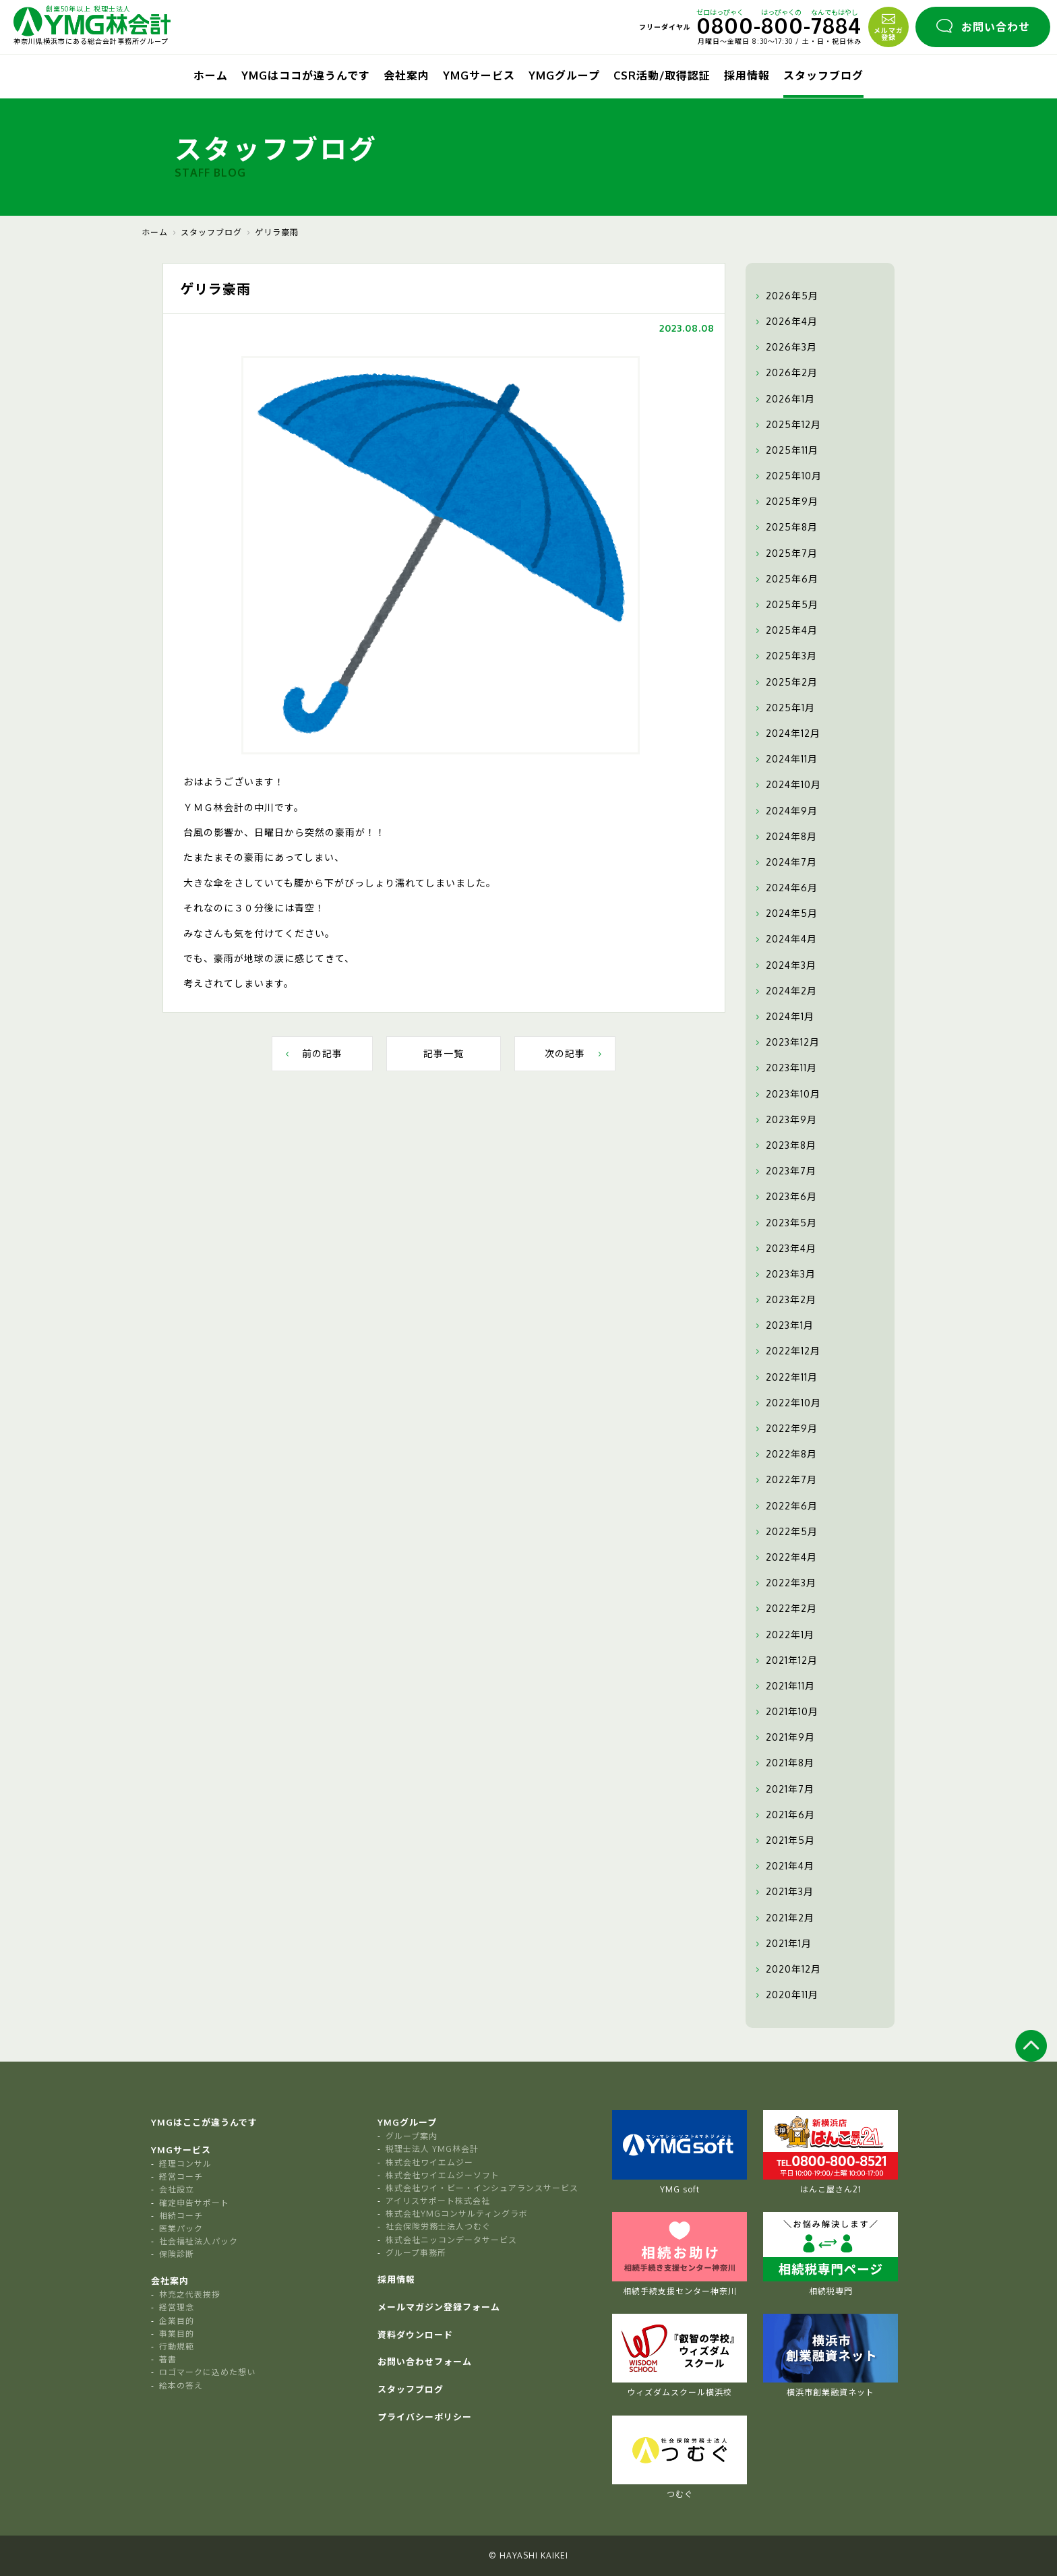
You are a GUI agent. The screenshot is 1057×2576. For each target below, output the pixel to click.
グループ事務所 (416, 2253)
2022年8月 (784, 1454)
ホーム (210, 75)
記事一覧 (443, 1053)
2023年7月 (784, 1171)
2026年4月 (785, 322)
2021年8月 (783, 1763)
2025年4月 (785, 630)
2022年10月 (786, 1403)
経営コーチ (181, 2176)
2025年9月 (785, 502)
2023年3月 (784, 1274)
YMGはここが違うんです (204, 2122)
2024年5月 (785, 913)
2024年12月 (786, 733)
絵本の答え (181, 2385)
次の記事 (575, 1053)
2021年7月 (783, 1789)
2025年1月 (783, 708)
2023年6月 (784, 1197)
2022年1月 (783, 1635)
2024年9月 (785, 811)
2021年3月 (783, 1892)
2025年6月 (785, 579)
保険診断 (176, 2254)
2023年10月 (786, 1094)
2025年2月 (785, 682)
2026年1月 (783, 399)
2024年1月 (783, 1017)
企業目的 (176, 2321)
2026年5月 (785, 296)
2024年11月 (785, 759)
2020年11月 (785, 1995)
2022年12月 (786, 1351)
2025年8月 (785, 527)
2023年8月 (784, 1145)
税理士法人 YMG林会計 (432, 2149)
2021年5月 (783, 1840)
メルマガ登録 (888, 25)
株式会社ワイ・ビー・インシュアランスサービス (482, 2188)
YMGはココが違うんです (305, 75)
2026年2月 (785, 373)
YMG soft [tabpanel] (679, 2152)
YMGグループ (564, 75)
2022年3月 (784, 1583)
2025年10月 (787, 476)
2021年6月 (783, 1815)
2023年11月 (784, 1068)
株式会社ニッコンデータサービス (451, 2240)
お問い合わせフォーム (425, 2361)
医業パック (181, 2228)
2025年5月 (785, 605)
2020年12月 (786, 1969)
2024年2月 (784, 991)
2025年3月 (784, 656)
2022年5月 (785, 1532)
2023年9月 (784, 1120)
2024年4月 (784, 939)
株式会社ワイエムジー (429, 2162)
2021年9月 (783, 1737)
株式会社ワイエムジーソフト (443, 2175)
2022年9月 (785, 1428)
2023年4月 (784, 1248)
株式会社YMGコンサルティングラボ (457, 2214)
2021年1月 (782, 1944)
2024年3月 (784, 965)
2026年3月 (784, 347)
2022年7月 (784, 1480)
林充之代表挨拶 (189, 2294)
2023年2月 (784, 1300)
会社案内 (406, 75)
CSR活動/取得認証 (662, 75)
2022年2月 (784, 1608)
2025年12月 (786, 425)
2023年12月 (786, 1042)
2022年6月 (785, 1506)
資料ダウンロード (415, 2334)
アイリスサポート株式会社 (438, 2201)
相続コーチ (181, 2216)
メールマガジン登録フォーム (439, 2307)
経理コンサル (185, 2164)
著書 (168, 2359)
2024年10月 (786, 785)
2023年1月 (783, 1325)
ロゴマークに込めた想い (207, 2372)
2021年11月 (783, 1686)
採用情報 (747, 75)
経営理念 (176, 2307)
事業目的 (176, 2334)
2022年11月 (785, 1377)
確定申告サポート (194, 2203)
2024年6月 (785, 888)
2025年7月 (785, 553)
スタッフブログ (823, 75)
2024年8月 (784, 837)
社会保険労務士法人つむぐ (438, 2226)
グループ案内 (411, 2136)
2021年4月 (783, 1866)
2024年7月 (784, 862)
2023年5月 (784, 1223)
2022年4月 (784, 1557)
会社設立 (176, 2189)
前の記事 (312, 1053)
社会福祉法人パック (198, 2241)
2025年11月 (785, 450)
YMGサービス (479, 75)
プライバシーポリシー (425, 2417)
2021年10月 (785, 1712)
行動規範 (176, 2346)
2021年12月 (785, 1660)
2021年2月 (783, 1918)
